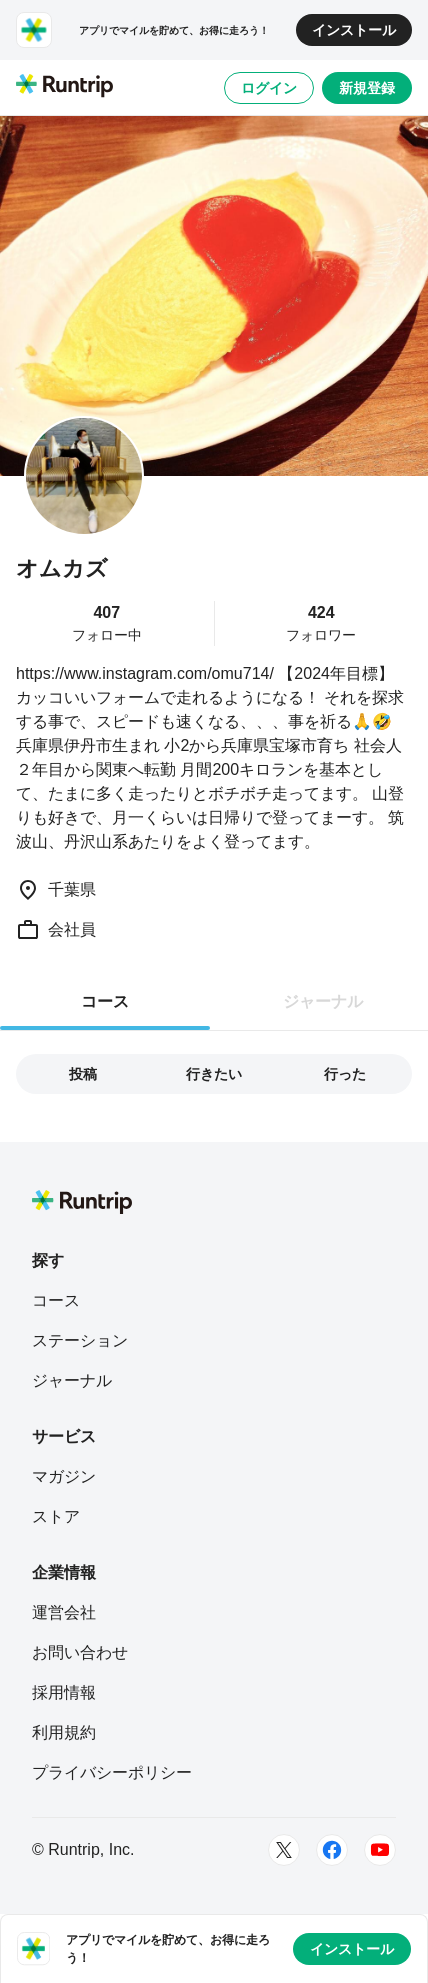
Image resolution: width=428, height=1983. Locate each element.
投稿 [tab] (83, 1074)
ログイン (269, 88)
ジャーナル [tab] (323, 1001)
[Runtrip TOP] (64, 87)
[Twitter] (284, 1850)
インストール (354, 30)
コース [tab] (105, 1001)
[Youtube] (380, 1850)
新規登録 (367, 88)
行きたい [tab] (214, 1074)
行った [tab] (345, 1074)
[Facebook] (332, 1850)
